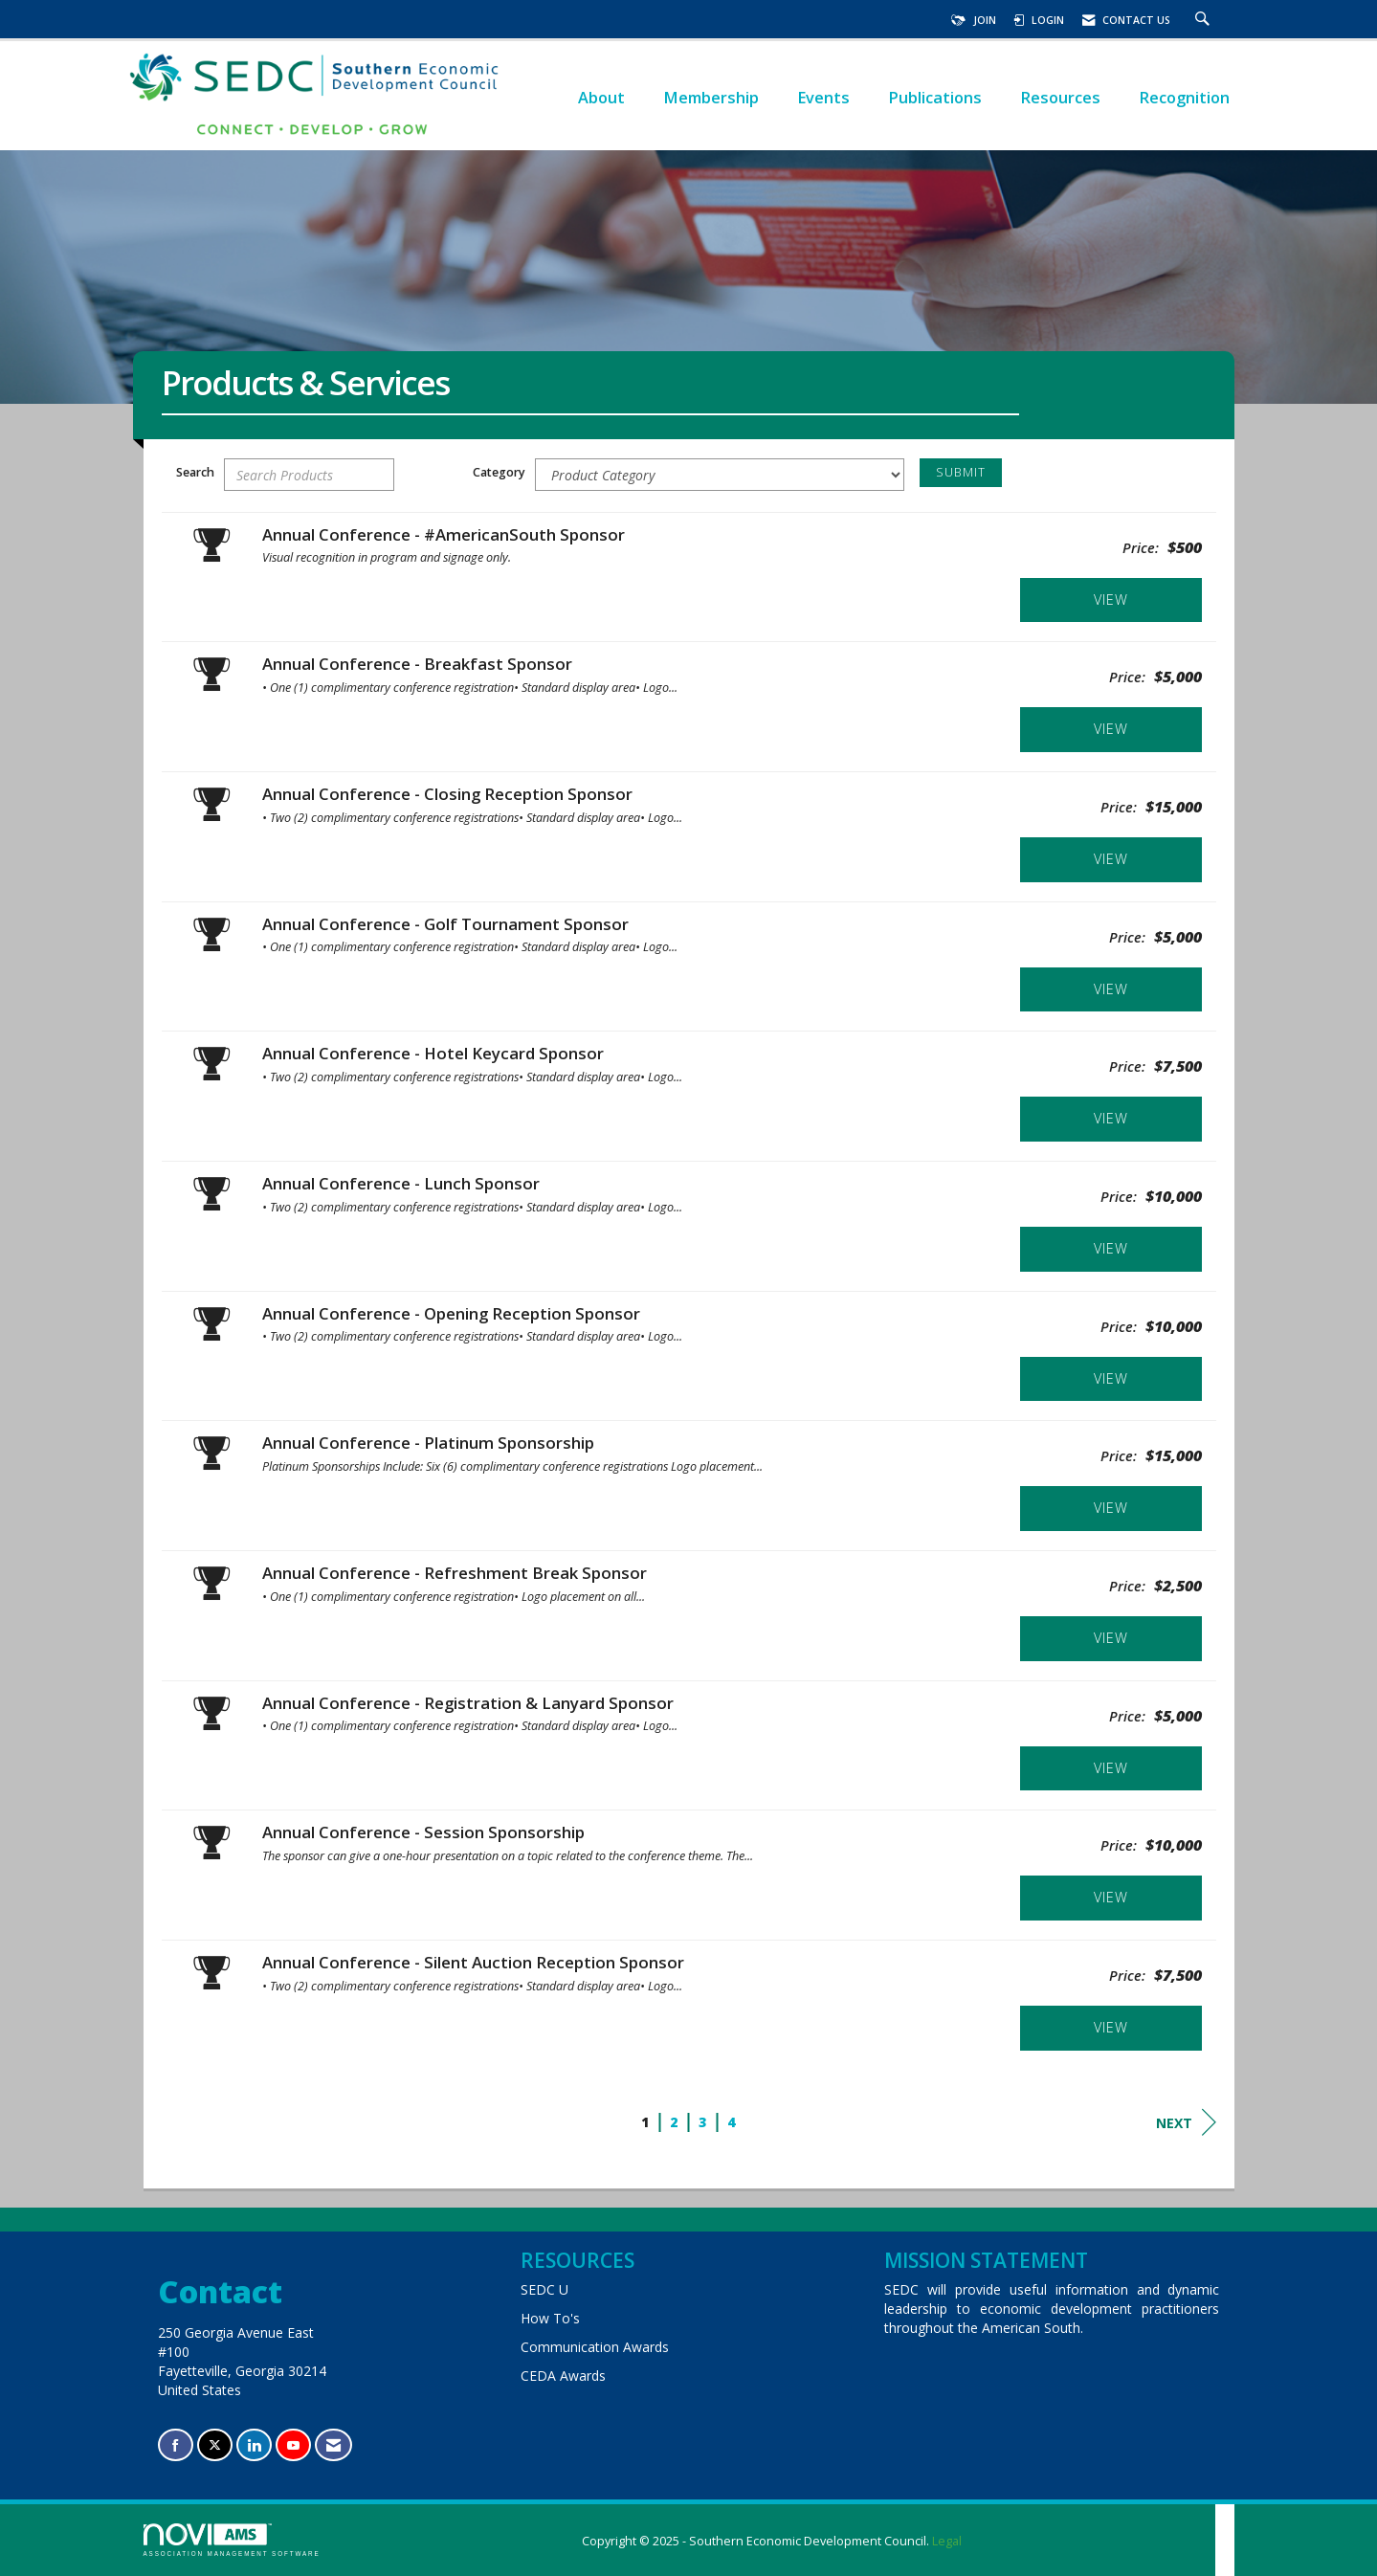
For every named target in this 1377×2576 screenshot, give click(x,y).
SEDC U (544, 2289)
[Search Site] (1204, 20)
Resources (1060, 97)
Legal (947, 2541)
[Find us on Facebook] (175, 2445)
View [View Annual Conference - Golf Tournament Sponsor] (1111, 989)
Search (195, 472)
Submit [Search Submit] (961, 472)
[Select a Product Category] (719, 474)
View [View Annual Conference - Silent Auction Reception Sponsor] (1111, 2027)
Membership (711, 97)
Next (1186, 2122)
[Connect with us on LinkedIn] (254, 2445)
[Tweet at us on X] (215, 2445)
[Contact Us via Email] (333, 2445)
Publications (935, 97)
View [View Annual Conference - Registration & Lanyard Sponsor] (1111, 1768)
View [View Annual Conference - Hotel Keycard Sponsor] (1111, 1118)
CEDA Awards (563, 2375)
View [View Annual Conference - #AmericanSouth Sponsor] (1111, 599)
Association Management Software (232, 2540)
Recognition (1184, 97)
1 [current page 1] (645, 2122)
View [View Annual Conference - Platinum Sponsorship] (1111, 1508)
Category (499, 472)
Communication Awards (595, 2347)
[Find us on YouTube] (293, 2445)
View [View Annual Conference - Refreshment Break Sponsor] (1111, 1638)
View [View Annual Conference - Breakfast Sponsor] (1111, 729)
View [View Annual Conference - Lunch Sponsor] (1111, 1248)
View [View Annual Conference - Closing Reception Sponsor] (1111, 859)
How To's (550, 2318)
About (601, 97)
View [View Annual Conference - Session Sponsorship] (1111, 1897)
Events (823, 97)
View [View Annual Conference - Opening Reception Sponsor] (1111, 1378)
